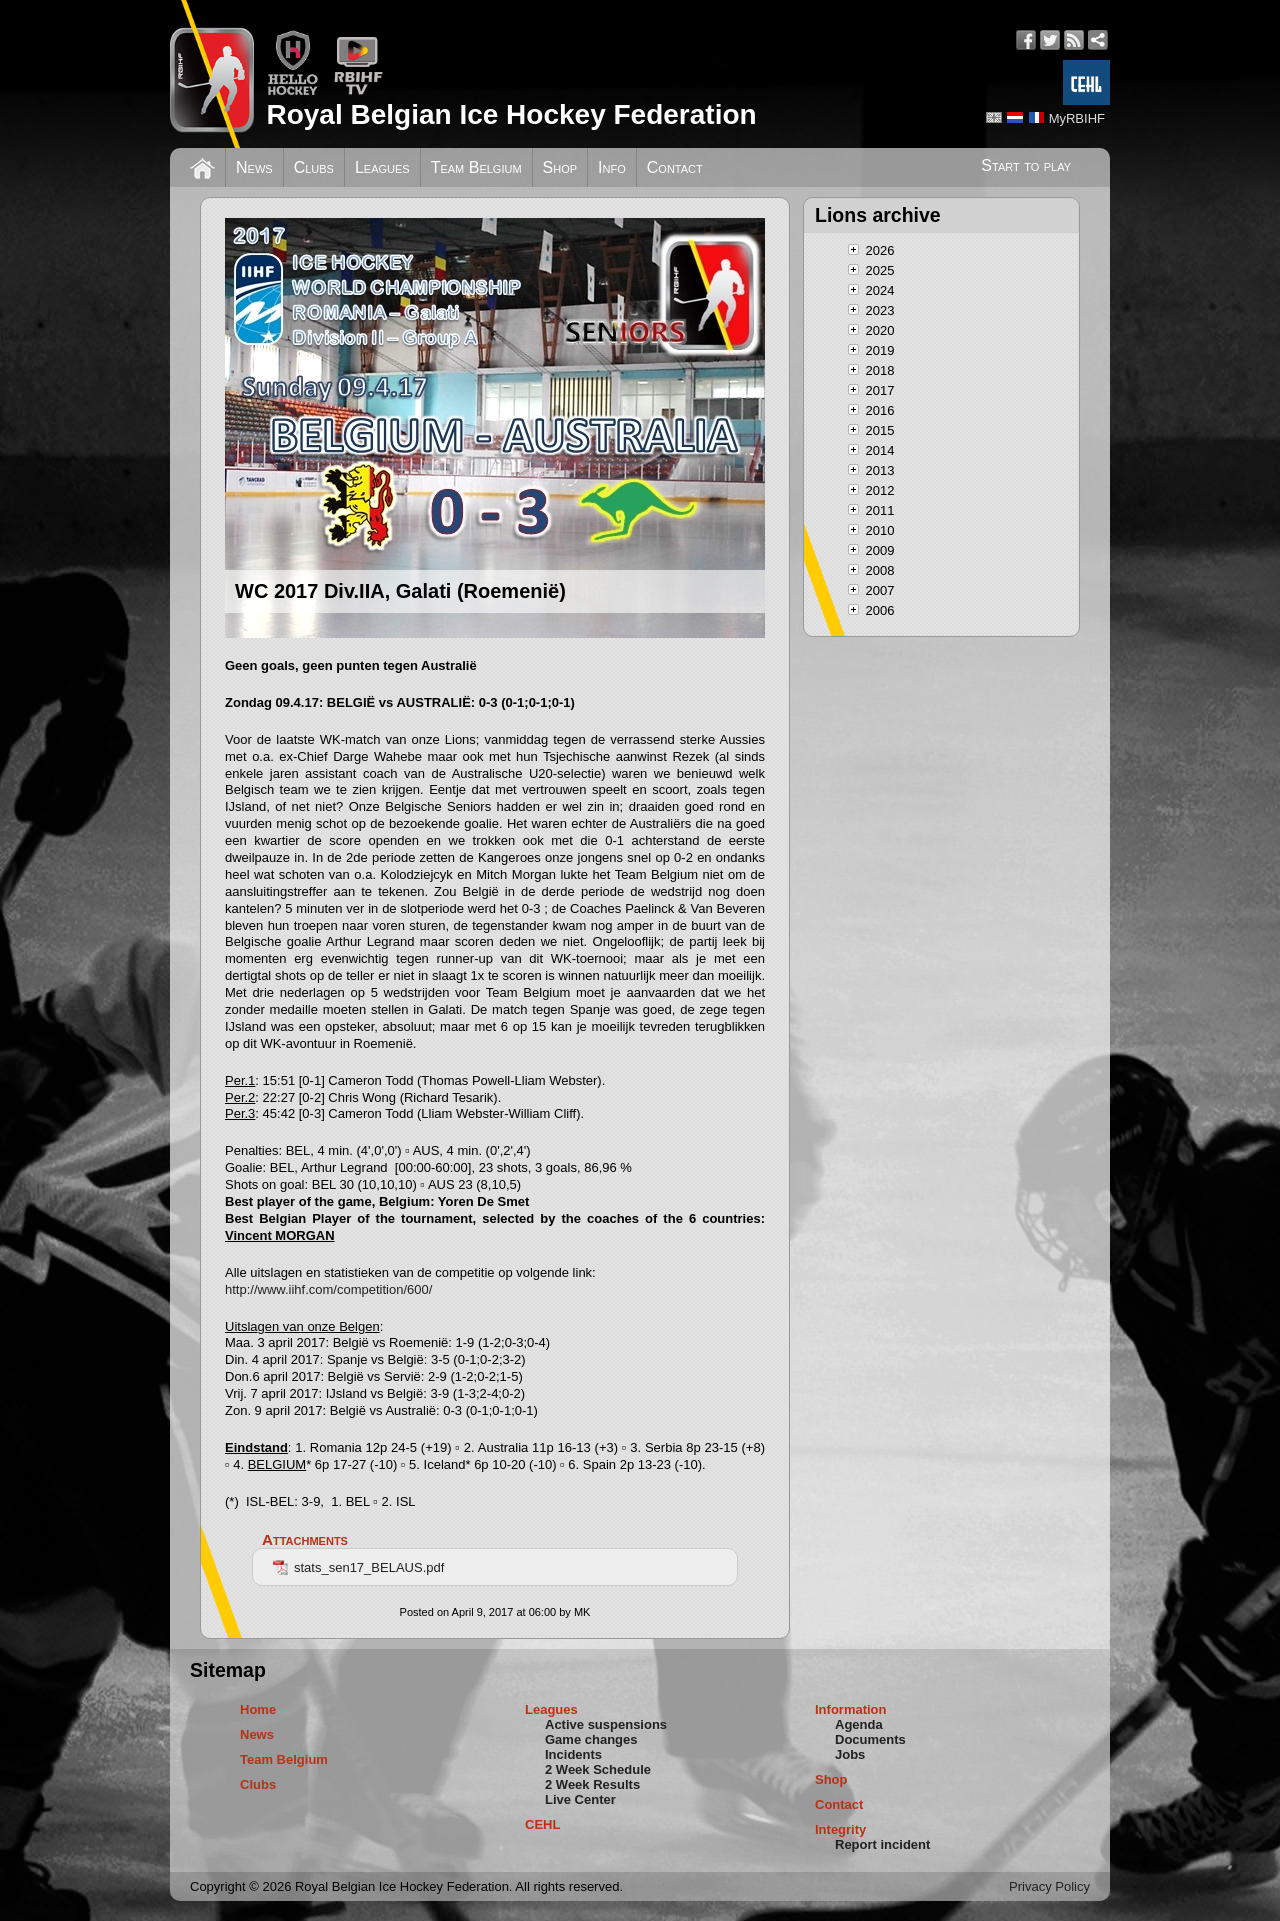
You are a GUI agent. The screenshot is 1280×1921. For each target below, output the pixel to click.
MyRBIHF (1077, 118)
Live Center (580, 1799)
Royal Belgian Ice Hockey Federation (511, 114)
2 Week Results (592, 1784)
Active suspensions (606, 1724)
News (254, 167)
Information (851, 1709)
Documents (870, 1739)
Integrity (840, 1829)
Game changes (591, 1739)
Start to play (1026, 165)
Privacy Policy (1049, 1886)
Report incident (882, 1844)
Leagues (382, 167)
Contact (675, 167)
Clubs (314, 167)
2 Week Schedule (598, 1769)
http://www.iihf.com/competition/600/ (328, 1289)
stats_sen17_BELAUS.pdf (358, 1567)
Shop (560, 167)
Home (258, 1709)
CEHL (542, 1824)
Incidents (573, 1754)
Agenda (859, 1724)
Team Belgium (476, 167)
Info (612, 167)
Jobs (850, 1754)
